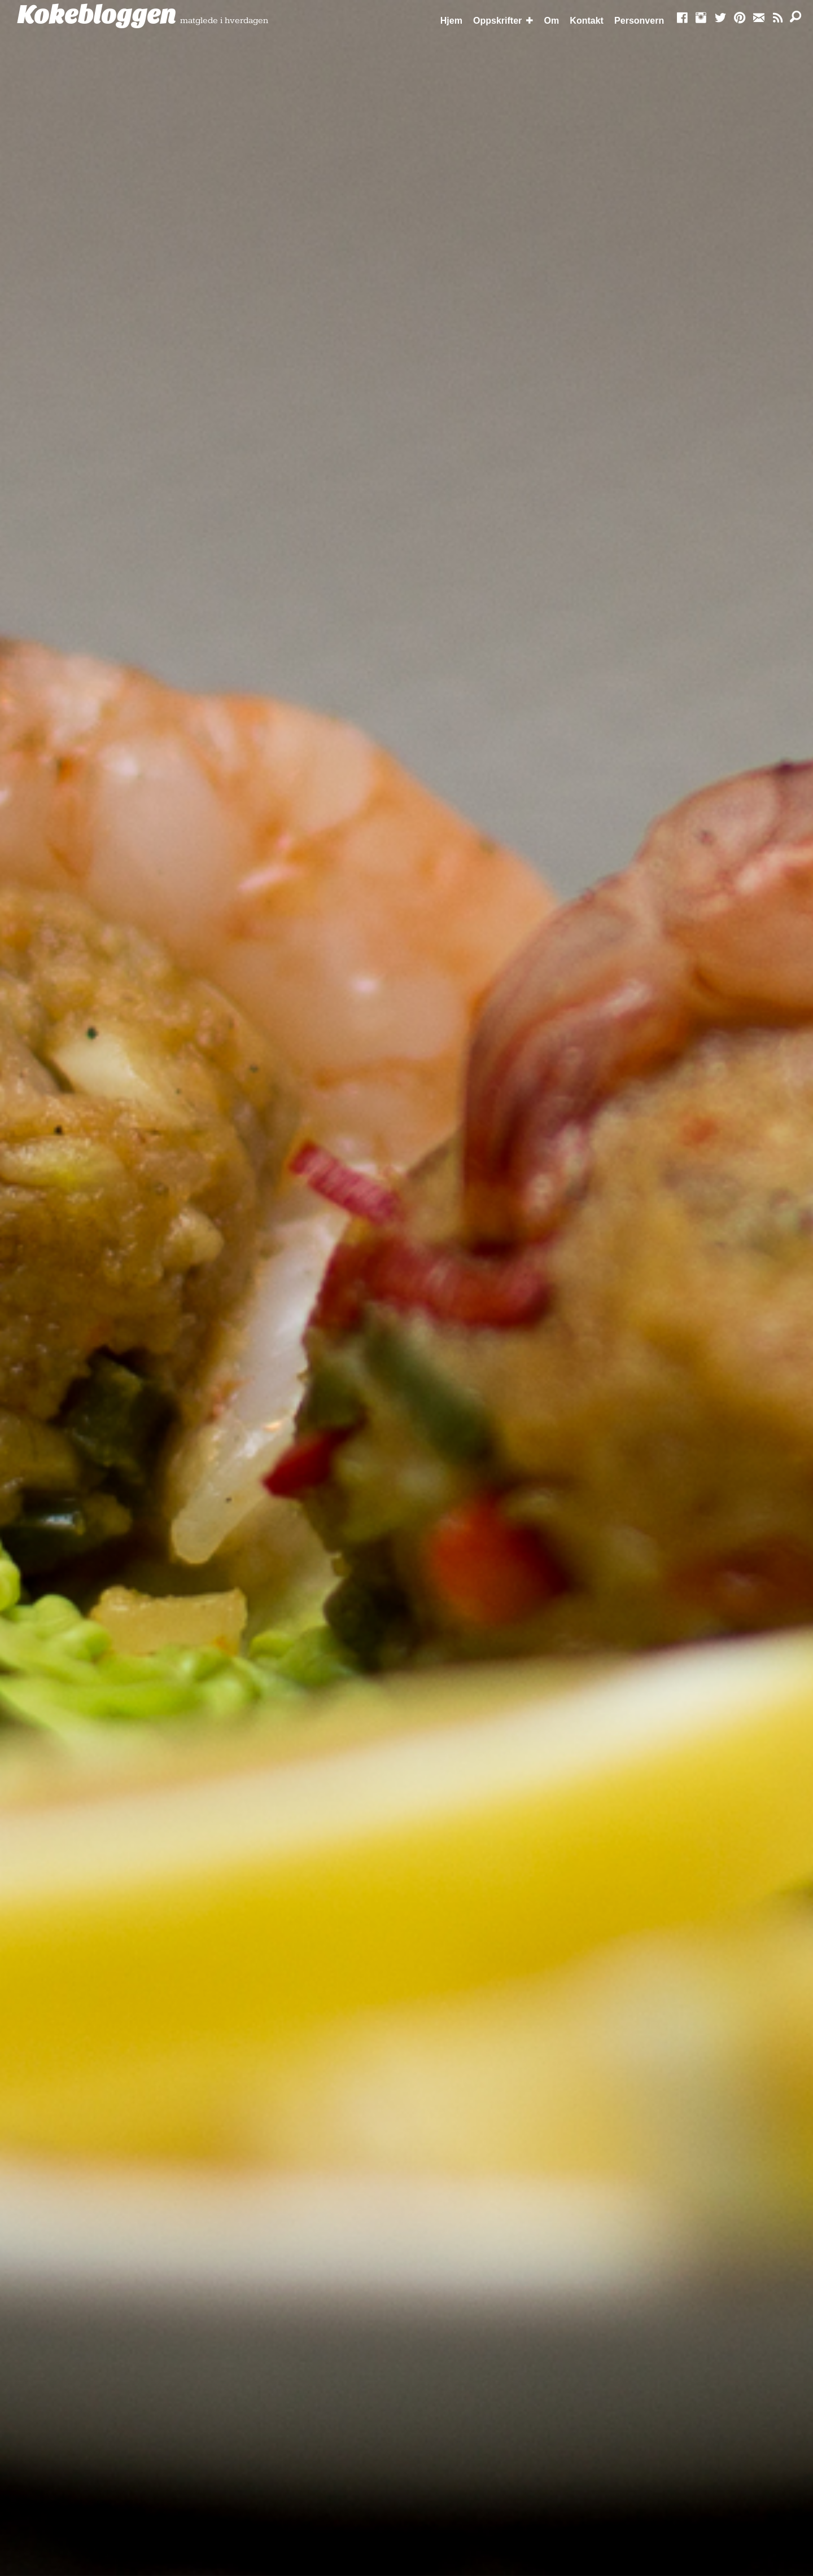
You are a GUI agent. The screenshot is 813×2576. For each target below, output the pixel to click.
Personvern (639, 20)
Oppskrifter (497, 20)
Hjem (451, 20)
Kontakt (587, 20)
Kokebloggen (96, 15)
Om (552, 20)
